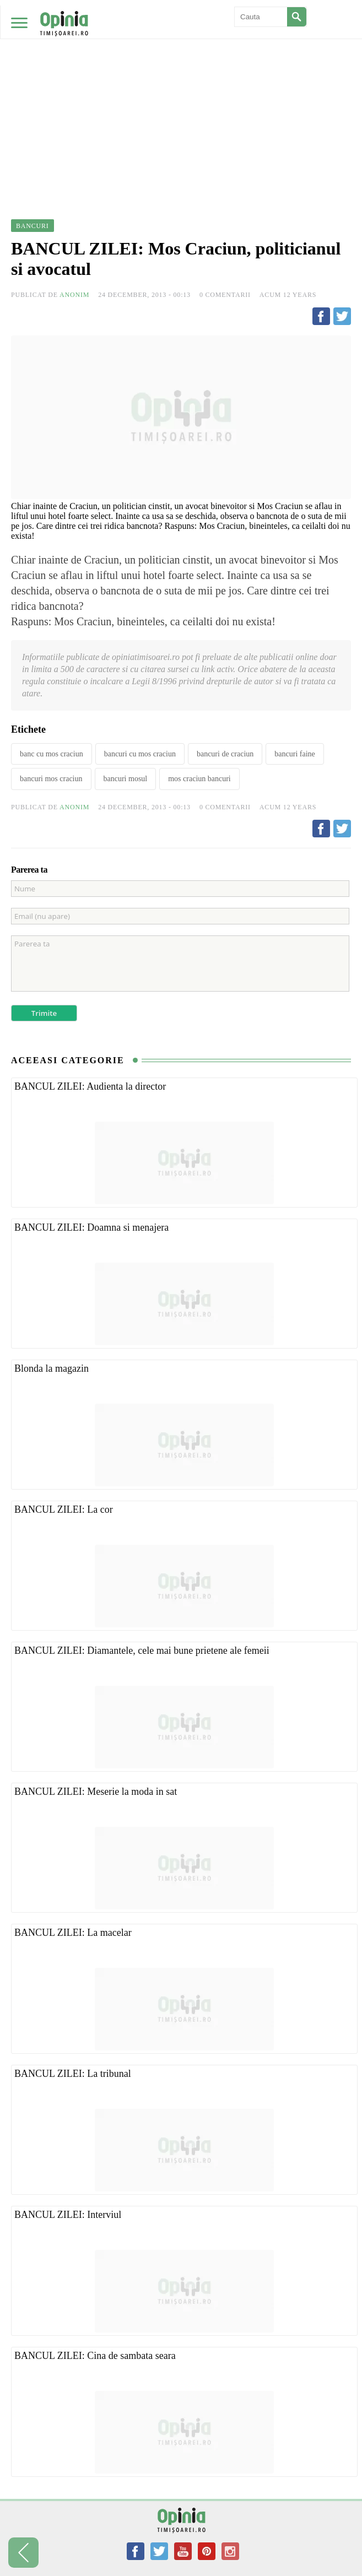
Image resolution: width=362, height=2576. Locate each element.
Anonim (74, 295)
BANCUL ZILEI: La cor (63, 1509)
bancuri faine (294, 754)
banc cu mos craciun (51, 754)
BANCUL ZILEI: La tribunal (72, 2073)
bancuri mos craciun (51, 779)
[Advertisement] (181, 83)
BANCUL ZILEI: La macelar (73, 1932)
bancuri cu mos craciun (140, 754)
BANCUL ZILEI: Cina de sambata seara (95, 2355)
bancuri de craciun (225, 754)
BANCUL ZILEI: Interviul (67, 2214)
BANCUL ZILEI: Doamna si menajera (91, 1227)
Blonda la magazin (51, 1368)
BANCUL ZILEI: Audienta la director (90, 1086)
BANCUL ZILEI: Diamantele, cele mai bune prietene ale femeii (141, 1650)
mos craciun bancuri (199, 779)
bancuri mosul (126, 779)
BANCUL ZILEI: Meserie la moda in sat (95, 1791)
